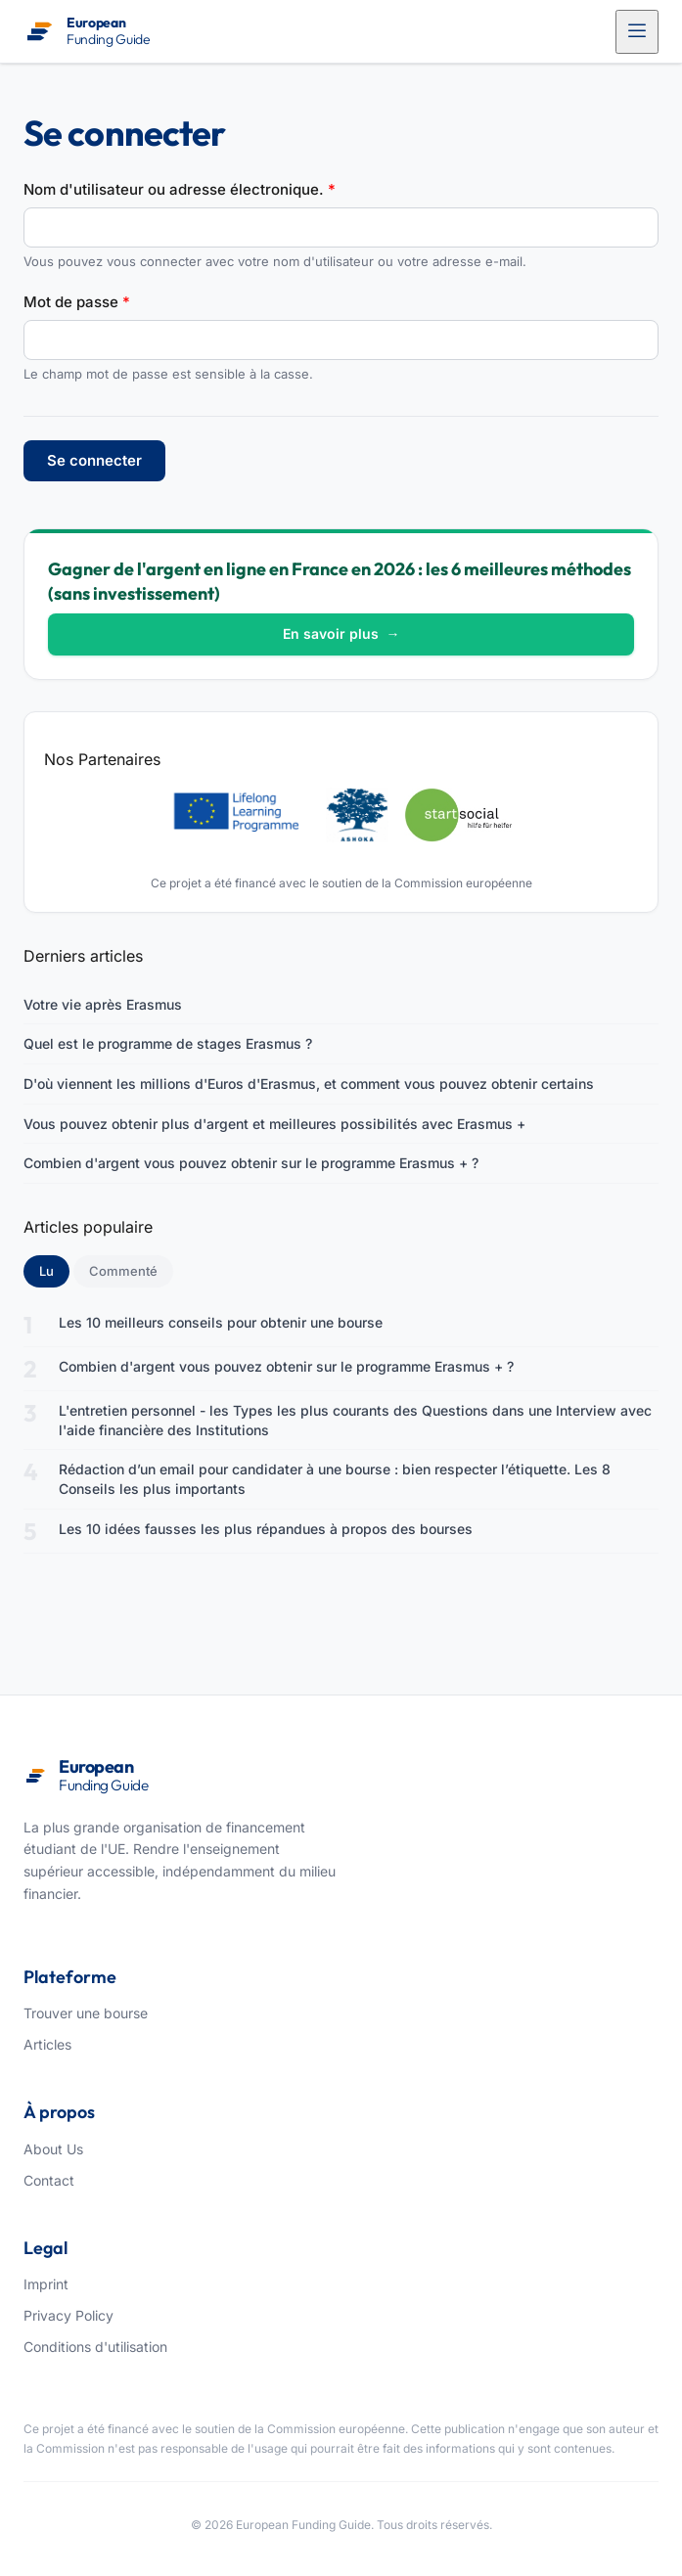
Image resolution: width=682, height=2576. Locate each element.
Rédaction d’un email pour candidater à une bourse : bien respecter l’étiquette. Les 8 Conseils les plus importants (335, 1479)
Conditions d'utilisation (95, 2346)
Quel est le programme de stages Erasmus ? (167, 1043)
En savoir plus (341, 633)
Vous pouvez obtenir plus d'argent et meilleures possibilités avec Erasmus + (274, 1123)
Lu (54, 1270)
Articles (47, 2044)
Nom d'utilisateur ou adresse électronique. (179, 189)
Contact (48, 2180)
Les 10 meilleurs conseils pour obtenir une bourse (221, 1322)
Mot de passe (76, 302)
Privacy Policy (68, 2315)
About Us (53, 2149)
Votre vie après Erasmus (102, 1004)
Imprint (45, 2284)
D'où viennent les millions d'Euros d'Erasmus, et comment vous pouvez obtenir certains (308, 1083)
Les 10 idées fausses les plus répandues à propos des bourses (266, 1528)
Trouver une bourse (85, 2013)
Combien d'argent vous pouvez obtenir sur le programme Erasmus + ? (250, 1162)
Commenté (123, 1271)
